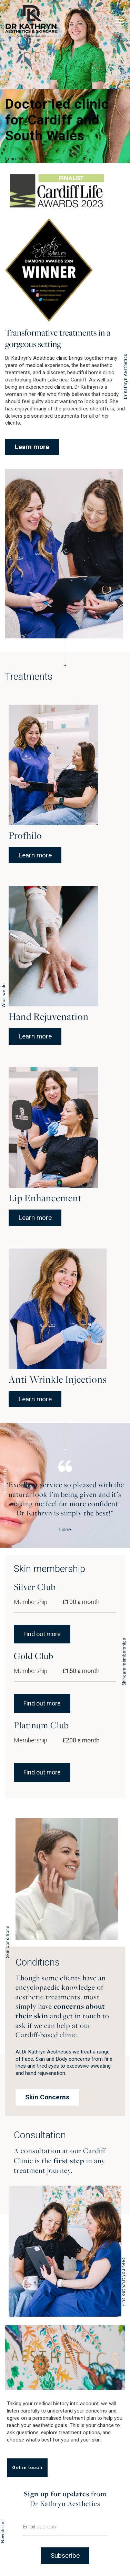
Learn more (32, 447)
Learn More (18, 158)
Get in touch (27, 2467)
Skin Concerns (47, 2097)
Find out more (42, 1634)
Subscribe (65, 2555)
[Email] (65, 2529)
